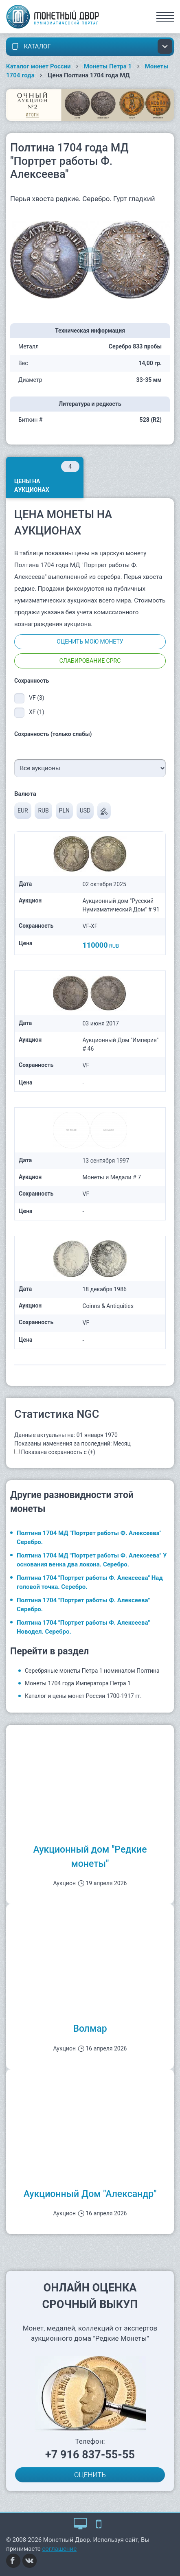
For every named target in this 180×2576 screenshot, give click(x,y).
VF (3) (36, 697)
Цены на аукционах (46, 477)
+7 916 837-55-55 (90, 2454)
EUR (23, 810)
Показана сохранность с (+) (58, 1452)
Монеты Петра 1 (108, 66)
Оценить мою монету (90, 641)
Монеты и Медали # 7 (112, 1177)
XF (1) (36, 712)
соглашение (59, 2548)
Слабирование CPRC (90, 660)
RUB (43, 810)
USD (85, 810)
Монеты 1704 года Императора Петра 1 (78, 1683)
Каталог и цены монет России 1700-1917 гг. (83, 1696)
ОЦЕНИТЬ (90, 2475)
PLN (64, 810)
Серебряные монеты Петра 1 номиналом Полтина (92, 1670)
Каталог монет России (38, 66)
